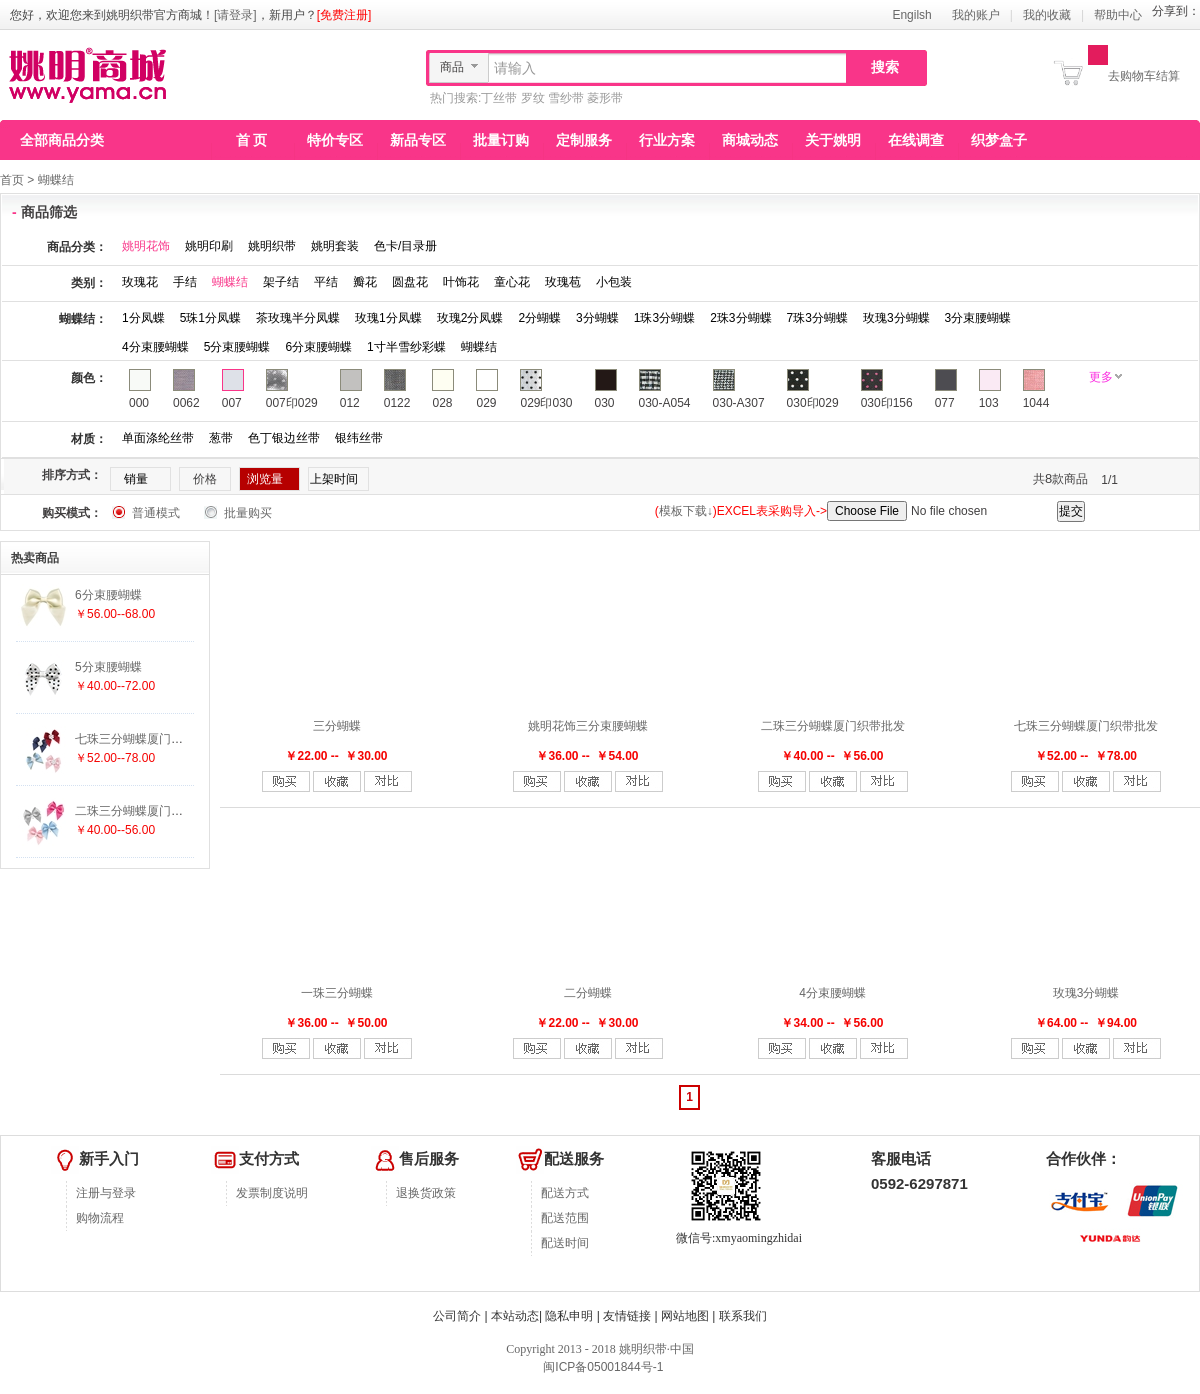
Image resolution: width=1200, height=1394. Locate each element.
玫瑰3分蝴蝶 (896, 318)
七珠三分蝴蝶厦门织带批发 (1086, 726)
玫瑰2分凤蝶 (470, 318)
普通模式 (156, 513)
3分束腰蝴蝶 (978, 318)
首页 (12, 180)
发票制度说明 (272, 1193)
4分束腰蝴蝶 (155, 347)
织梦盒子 (999, 140)
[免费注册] (344, 15)
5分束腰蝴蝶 (237, 347)
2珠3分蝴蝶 (740, 318)
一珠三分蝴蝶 (337, 993)
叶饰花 (461, 282)
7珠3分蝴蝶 (817, 318)
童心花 (512, 282)
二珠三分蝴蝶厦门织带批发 (833, 726)
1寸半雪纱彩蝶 (406, 347)
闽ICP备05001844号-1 (601, 1367)
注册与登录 (106, 1193)
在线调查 (916, 140)
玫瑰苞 (563, 282)
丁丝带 (499, 98)
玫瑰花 (140, 282)
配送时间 (565, 1243)
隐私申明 (569, 1316)
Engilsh (911, 15)
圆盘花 (410, 282)
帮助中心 (1118, 15)
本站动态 (515, 1316)
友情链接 (627, 1316)
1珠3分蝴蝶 (664, 318)
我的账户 (976, 15)
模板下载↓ (686, 511)
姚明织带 (272, 246)
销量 (136, 479)
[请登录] (235, 15)
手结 (185, 282)
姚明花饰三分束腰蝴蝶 (588, 726)
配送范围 (565, 1218)
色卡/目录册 (405, 246)
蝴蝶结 (56, 180)
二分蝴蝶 (588, 993)
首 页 (252, 140)
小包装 (614, 282)
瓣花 (365, 282)
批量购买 (248, 513)
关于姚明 (833, 140)
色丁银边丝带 (284, 438)
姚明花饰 (146, 246)
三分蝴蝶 (337, 726)
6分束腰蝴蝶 (318, 347)
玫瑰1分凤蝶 (388, 318)
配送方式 (565, 1193)
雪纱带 (566, 98)
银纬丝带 (359, 438)
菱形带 (605, 98)
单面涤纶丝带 (158, 438)
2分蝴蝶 (539, 318)
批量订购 (501, 140)
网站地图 (685, 1316)
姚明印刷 (209, 246)
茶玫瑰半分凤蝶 (298, 318)
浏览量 (265, 479)
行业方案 (667, 140)
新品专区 (418, 140)
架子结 (281, 282)
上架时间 (334, 479)
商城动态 (750, 140)
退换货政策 (426, 1193)
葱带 (221, 438)
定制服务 (584, 140)
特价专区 (335, 140)
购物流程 (100, 1218)
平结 (326, 282)
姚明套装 (335, 246)
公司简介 (457, 1316)
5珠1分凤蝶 (210, 318)
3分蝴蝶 (597, 318)
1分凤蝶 (143, 318)
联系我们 (743, 1316)
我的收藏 (1047, 15)
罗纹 (533, 98)
